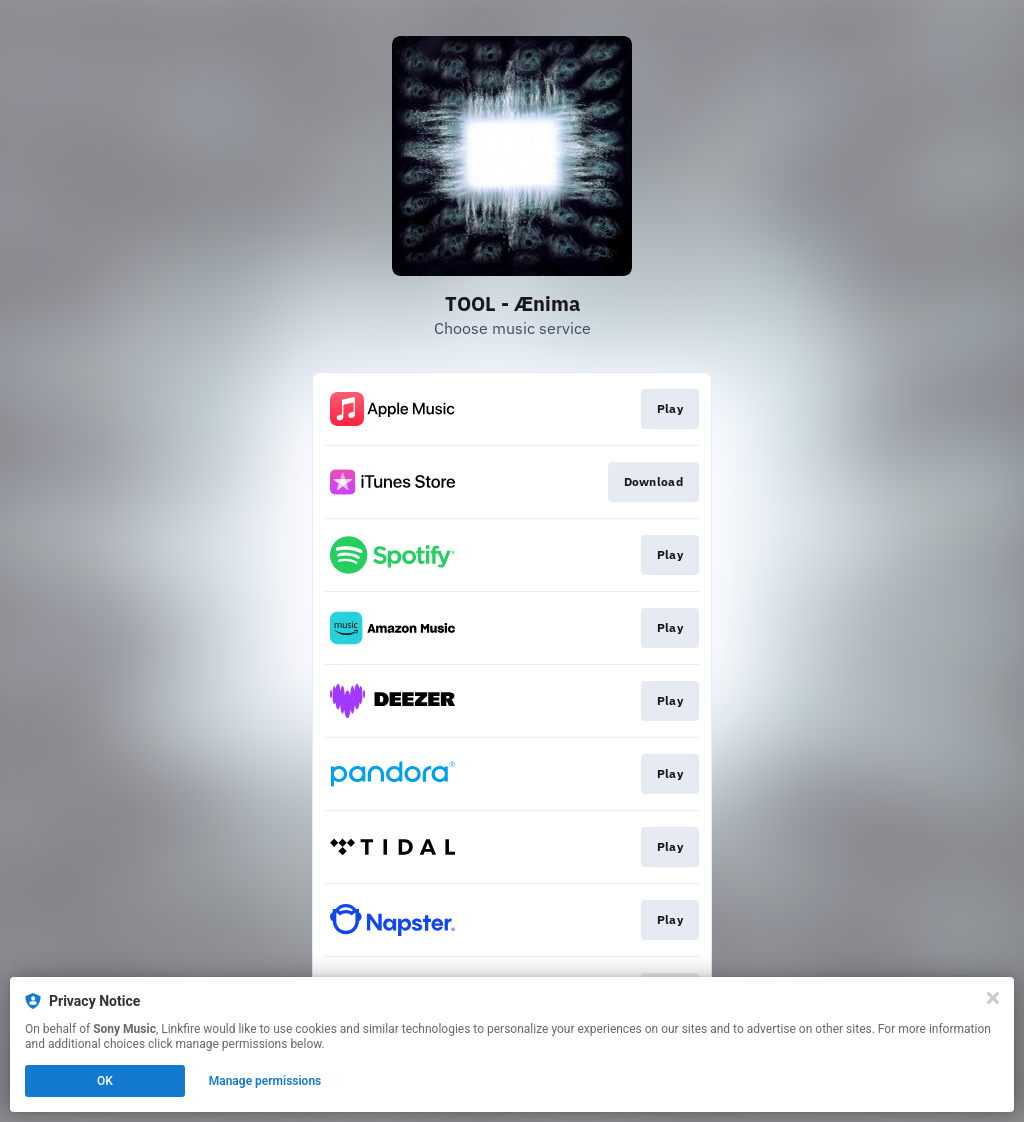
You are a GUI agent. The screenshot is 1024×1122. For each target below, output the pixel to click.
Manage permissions (265, 1081)
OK (105, 1081)
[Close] (993, 998)
